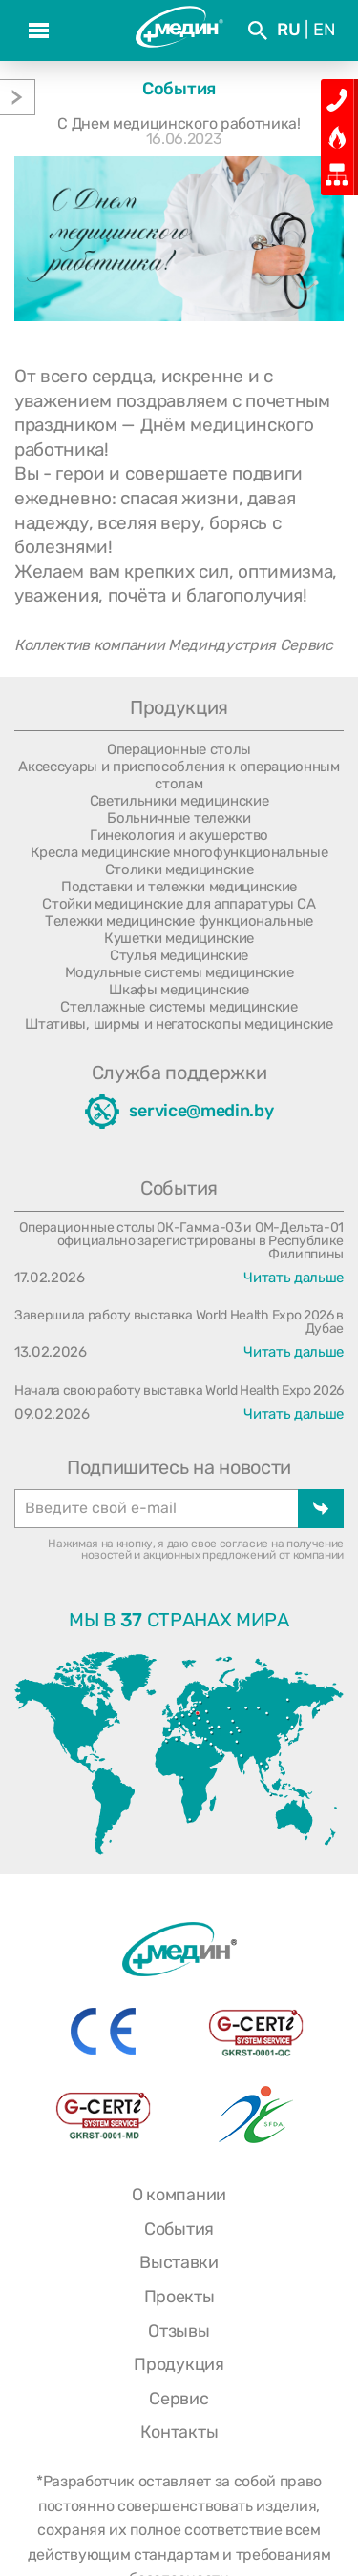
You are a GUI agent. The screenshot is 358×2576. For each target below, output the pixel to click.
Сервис (178, 2398)
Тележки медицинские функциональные (179, 921)
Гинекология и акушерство (179, 835)
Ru (288, 29)
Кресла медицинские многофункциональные (179, 852)
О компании (179, 2194)
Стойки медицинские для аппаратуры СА (178, 903)
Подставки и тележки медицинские (179, 886)
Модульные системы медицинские (179, 972)
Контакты (179, 2432)
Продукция (178, 2364)
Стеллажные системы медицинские (178, 1006)
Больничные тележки (178, 818)
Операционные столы (179, 749)
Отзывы (178, 2330)
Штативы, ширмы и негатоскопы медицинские (178, 1023)
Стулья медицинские (179, 955)
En (324, 29)
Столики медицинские (179, 869)
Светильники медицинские (179, 800)
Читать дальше (293, 1277)
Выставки (178, 2262)
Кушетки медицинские (179, 938)
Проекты (179, 2296)
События (179, 2228)
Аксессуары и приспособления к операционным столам (179, 775)
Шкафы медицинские (179, 989)
